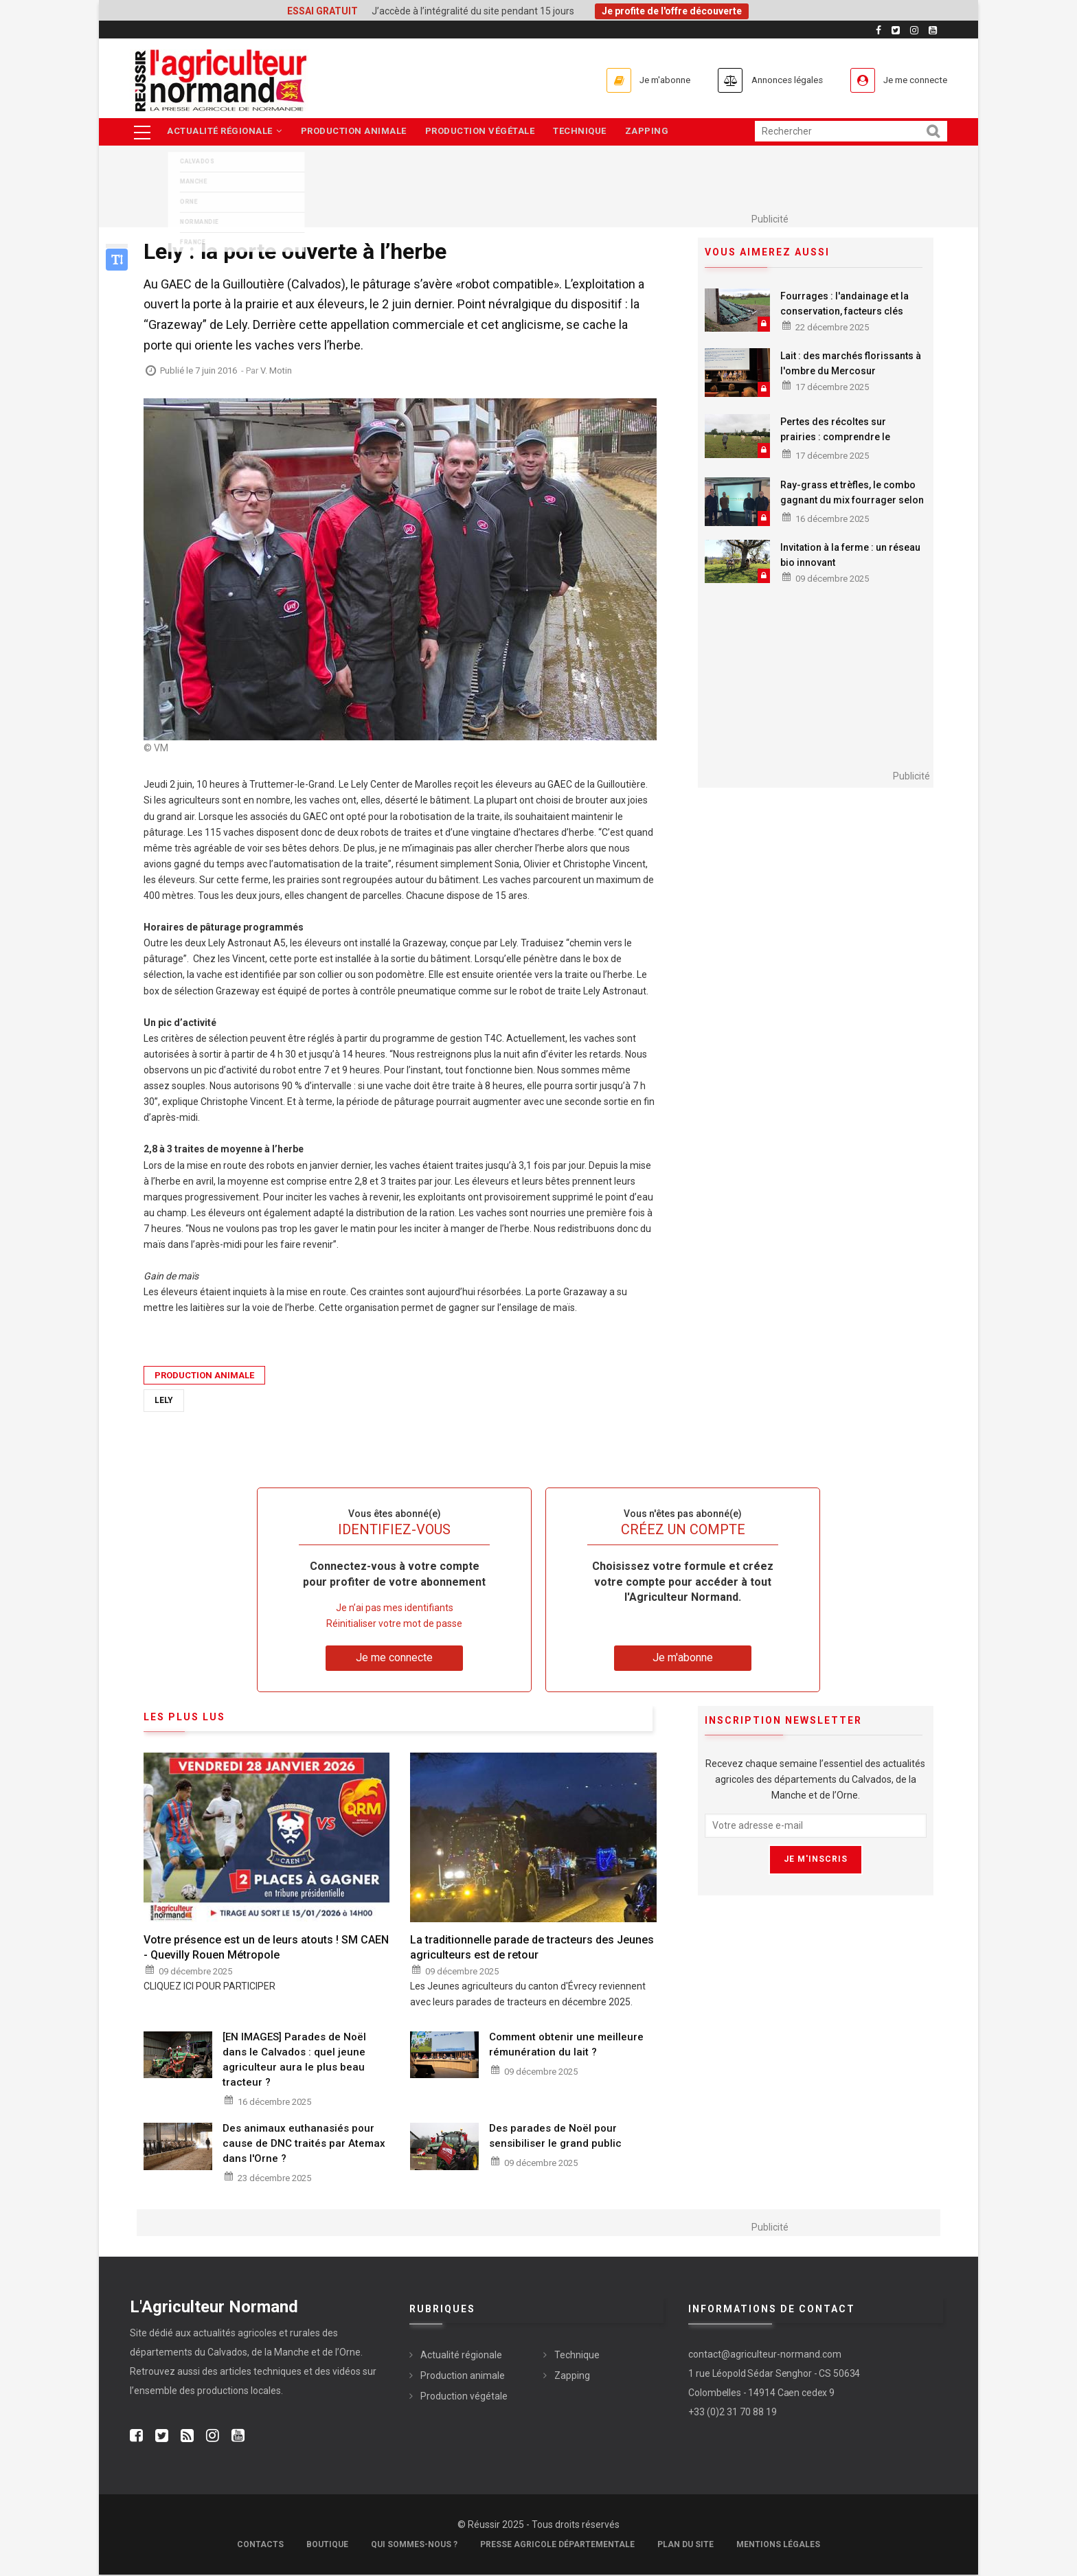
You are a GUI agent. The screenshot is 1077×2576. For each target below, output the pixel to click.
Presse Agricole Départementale (557, 2546)
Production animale (356, 132)
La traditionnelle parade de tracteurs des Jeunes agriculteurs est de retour (532, 1948)
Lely (164, 1401)
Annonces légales (765, 80)
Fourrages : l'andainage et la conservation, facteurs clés (844, 304)
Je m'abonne (629, 80)
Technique (586, 132)
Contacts (260, 2546)
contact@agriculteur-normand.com (764, 2354)
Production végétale (485, 132)
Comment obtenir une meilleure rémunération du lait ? (566, 2045)
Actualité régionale (225, 132)
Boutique (327, 2546)
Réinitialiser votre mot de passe (394, 1624)
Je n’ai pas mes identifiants (394, 1609)
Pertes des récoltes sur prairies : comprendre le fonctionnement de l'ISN (835, 438)
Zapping (656, 132)
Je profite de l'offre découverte (672, 10)
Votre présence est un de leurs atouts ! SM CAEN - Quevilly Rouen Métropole (266, 1948)
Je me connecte (908, 80)
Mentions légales (778, 2546)
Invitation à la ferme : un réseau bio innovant (850, 556)
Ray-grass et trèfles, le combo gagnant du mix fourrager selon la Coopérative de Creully (852, 500)
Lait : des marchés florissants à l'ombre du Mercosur (850, 364)
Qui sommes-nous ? (414, 2546)
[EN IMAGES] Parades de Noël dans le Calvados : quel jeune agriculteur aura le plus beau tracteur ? (294, 2060)
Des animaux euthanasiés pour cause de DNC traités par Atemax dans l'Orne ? (304, 2144)
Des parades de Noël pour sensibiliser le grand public (555, 2136)
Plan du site (685, 2546)
